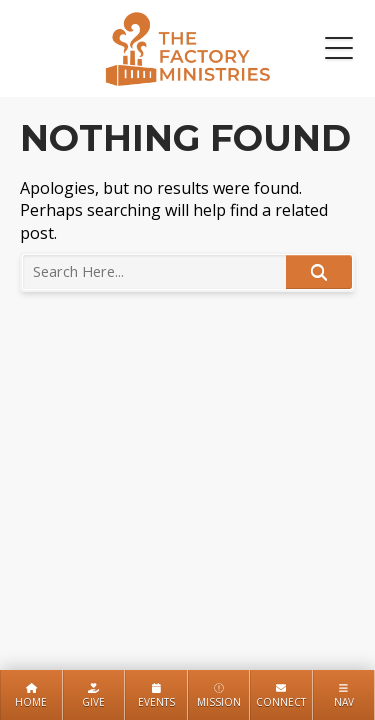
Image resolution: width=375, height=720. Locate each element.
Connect (281, 696)
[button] (339, 49)
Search (319, 272)
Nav (344, 696)
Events (156, 696)
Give (93, 696)
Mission (219, 696)
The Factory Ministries (187, 48)
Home (31, 696)
